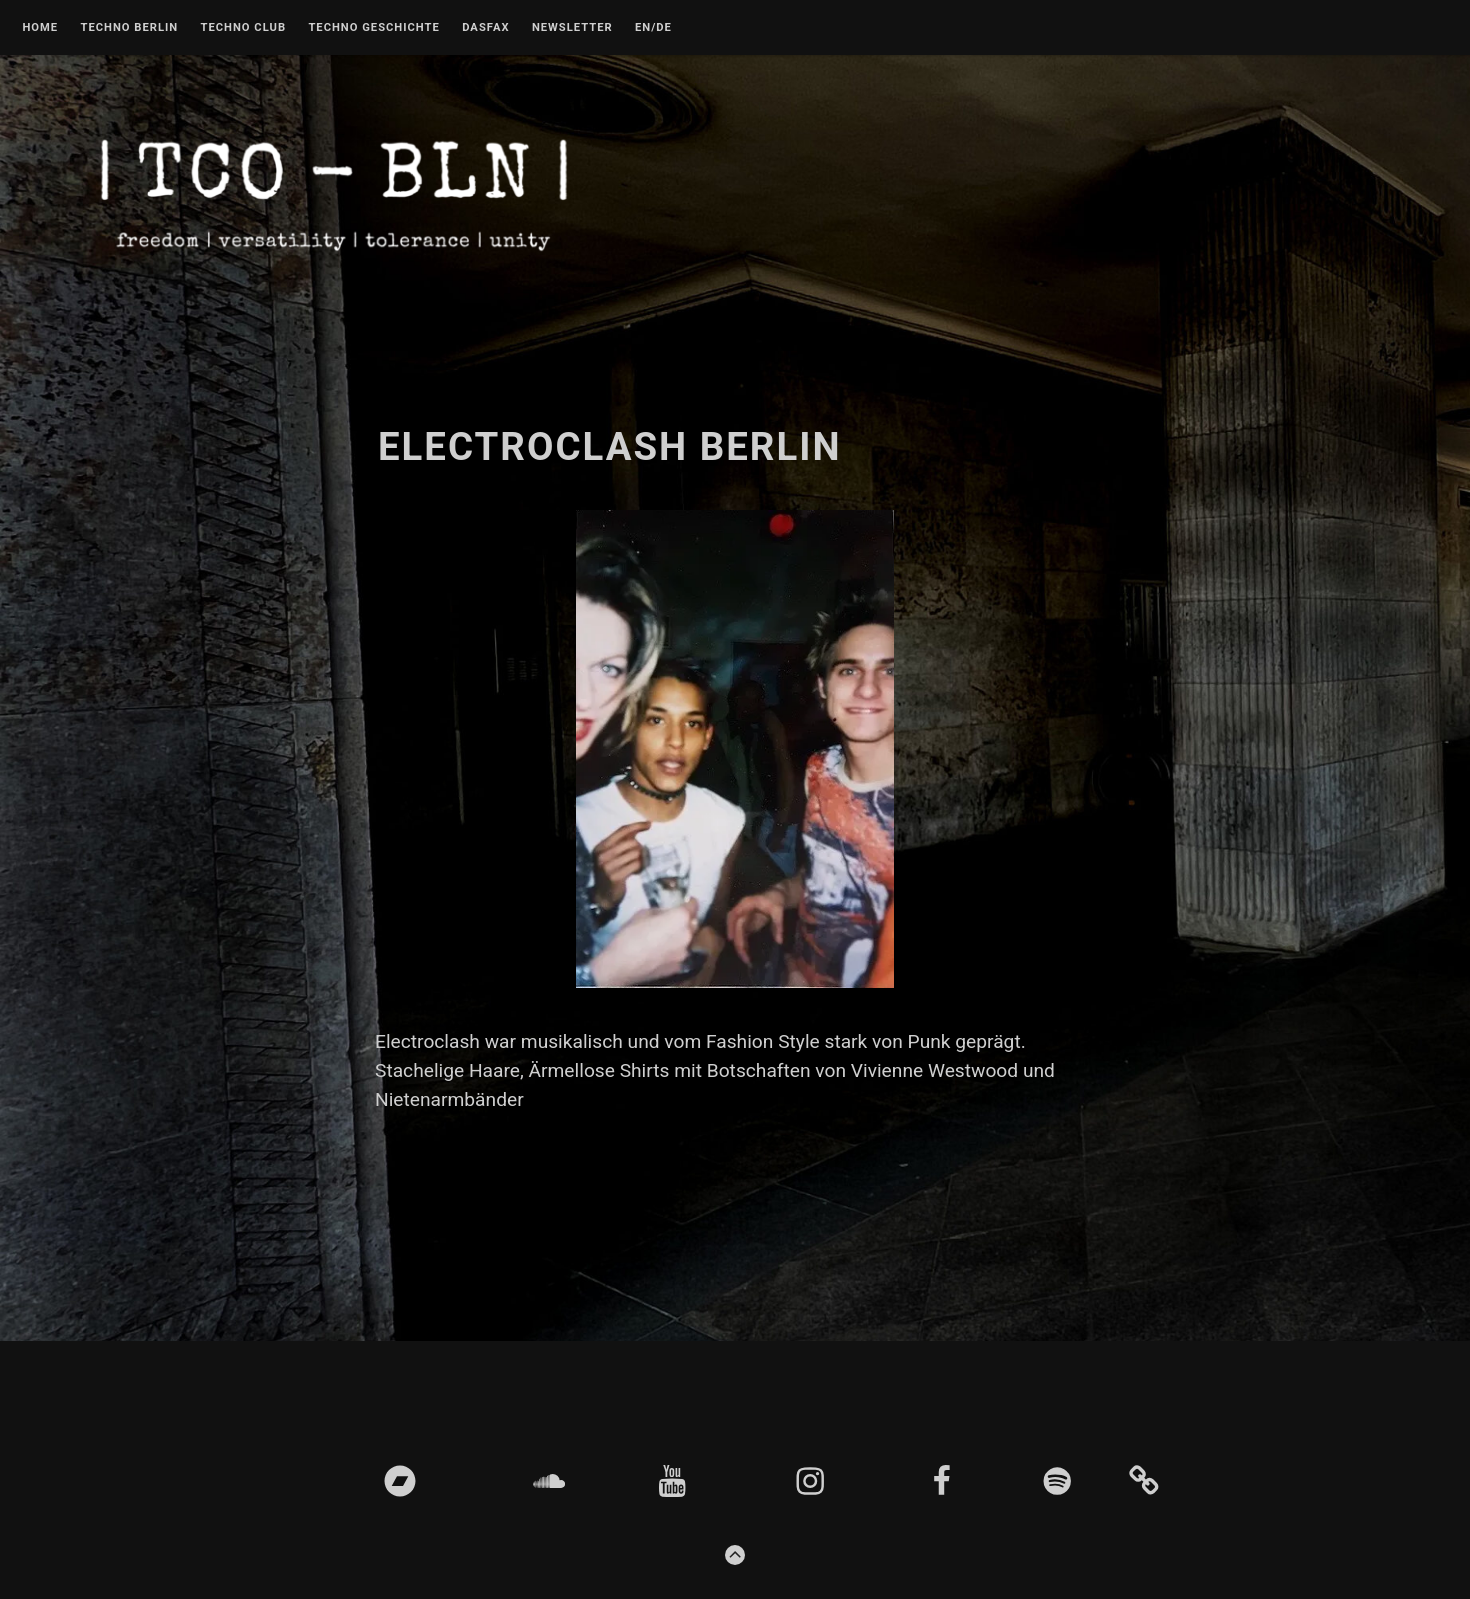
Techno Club (243, 28)
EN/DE (653, 28)
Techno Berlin (129, 28)
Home (40, 28)
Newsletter (572, 28)
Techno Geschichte (373, 28)
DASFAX (485, 28)
